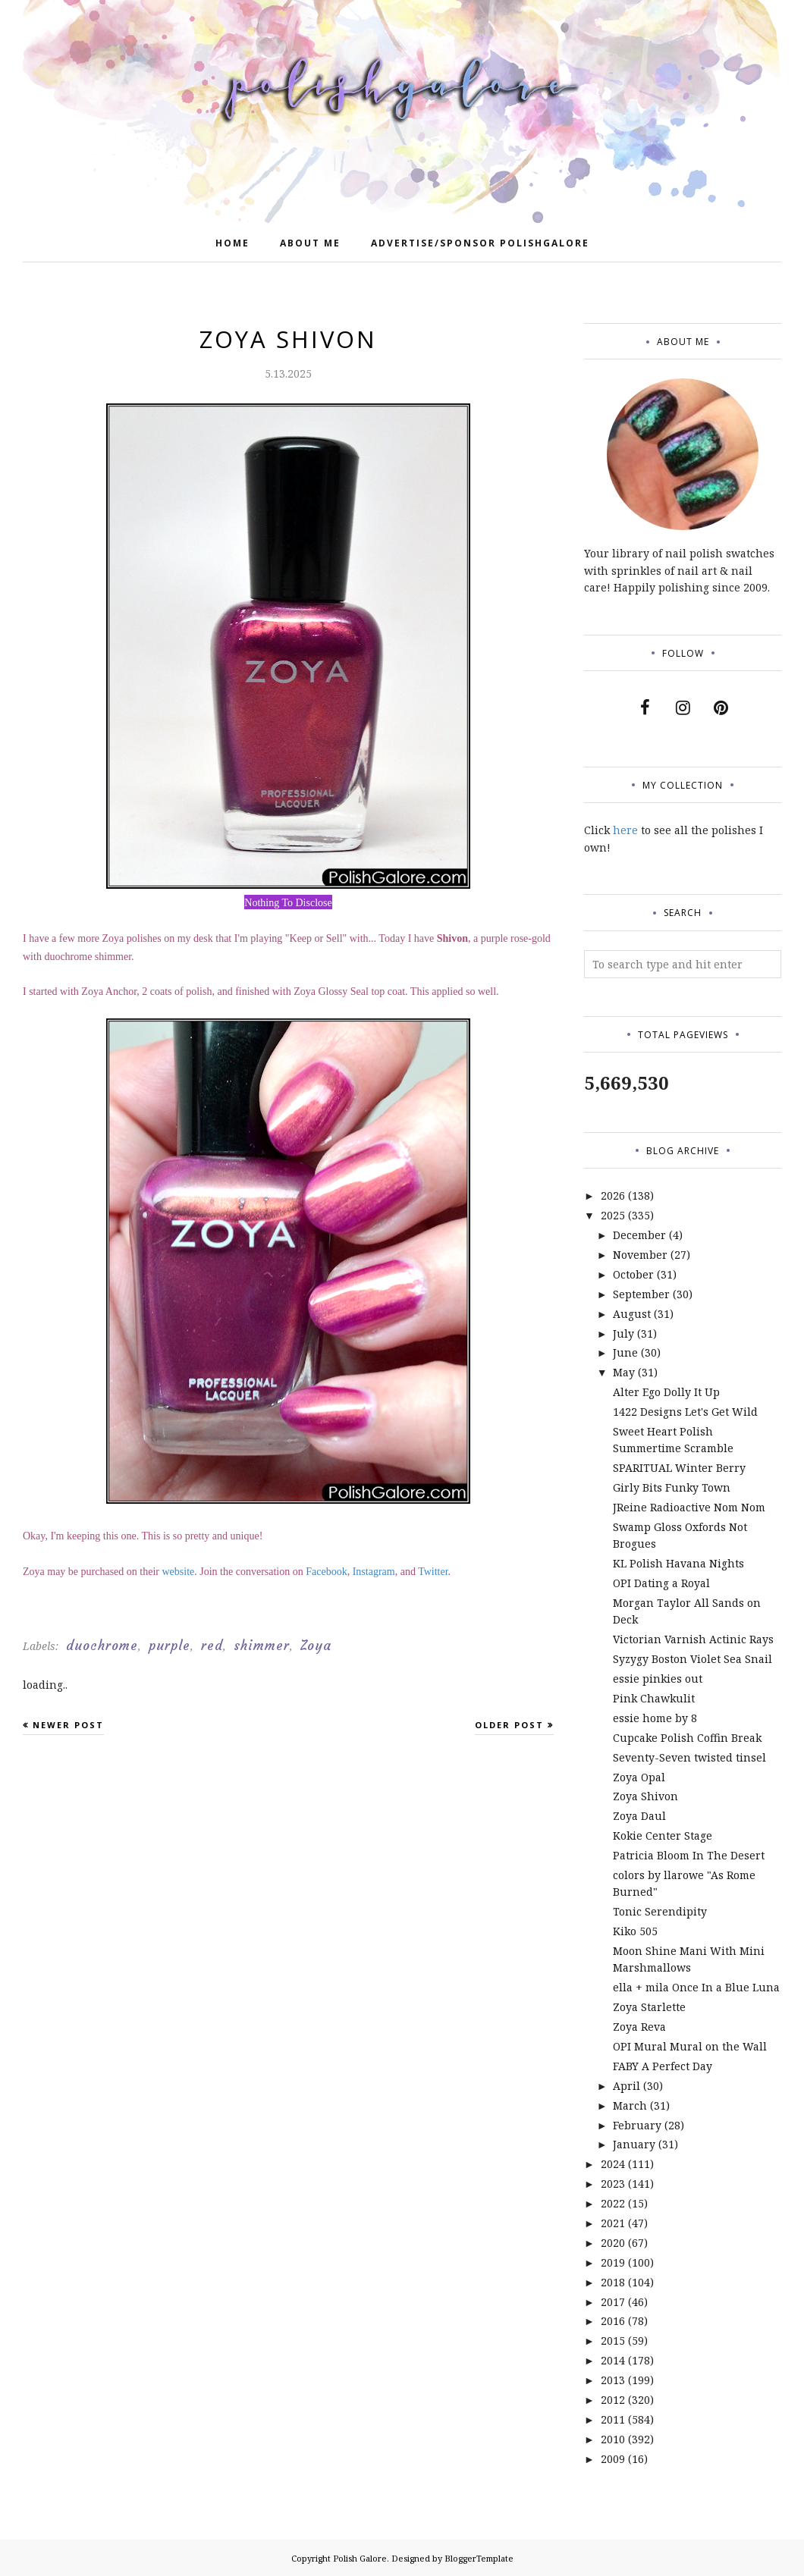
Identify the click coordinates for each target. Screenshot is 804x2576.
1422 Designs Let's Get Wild (685, 1411)
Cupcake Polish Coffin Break (687, 1737)
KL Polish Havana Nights (678, 1563)
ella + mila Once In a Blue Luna (696, 1987)
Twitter (433, 1571)
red (212, 1645)
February (637, 2125)
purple (169, 1645)
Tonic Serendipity (660, 1911)
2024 (613, 2164)
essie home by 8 (655, 1718)
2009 (613, 2459)
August (632, 1314)
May (624, 1372)
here (625, 830)
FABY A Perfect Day (662, 2066)
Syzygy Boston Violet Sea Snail (692, 1659)
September (641, 1294)
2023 (613, 2183)
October (633, 1274)
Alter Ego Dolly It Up (666, 1392)
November (640, 1254)
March (630, 2105)
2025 (613, 1215)
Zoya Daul (639, 1816)
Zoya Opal (639, 1777)
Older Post (509, 1724)
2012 (613, 2399)
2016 (613, 2321)
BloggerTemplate (478, 2558)
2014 (613, 2360)
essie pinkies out (657, 1678)
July (623, 1333)
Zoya (315, 1645)
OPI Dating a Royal (661, 1583)
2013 (613, 2380)
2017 (613, 2302)
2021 (613, 2223)
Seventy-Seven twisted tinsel (689, 1757)
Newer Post (68, 1724)
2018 (613, 2282)
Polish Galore (360, 2558)
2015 (613, 2340)
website (178, 1571)
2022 (613, 2203)
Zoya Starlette (649, 2007)
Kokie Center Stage (662, 1835)
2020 (613, 2243)
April (626, 2086)
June (625, 1352)
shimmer (262, 1645)
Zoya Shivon (645, 1796)
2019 (613, 2262)
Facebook (326, 1571)
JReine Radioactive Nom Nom (689, 1507)
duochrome (102, 1645)
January (634, 2144)
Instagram (374, 1571)
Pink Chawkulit (654, 1698)
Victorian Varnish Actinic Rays (693, 1639)
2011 (613, 2419)
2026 (613, 1195)
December (639, 1235)
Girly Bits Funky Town (671, 1487)
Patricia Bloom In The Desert (689, 1855)
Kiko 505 (635, 1931)
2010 (613, 2439)
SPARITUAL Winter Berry (679, 1468)
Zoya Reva (639, 2026)
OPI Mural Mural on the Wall (690, 2046)
